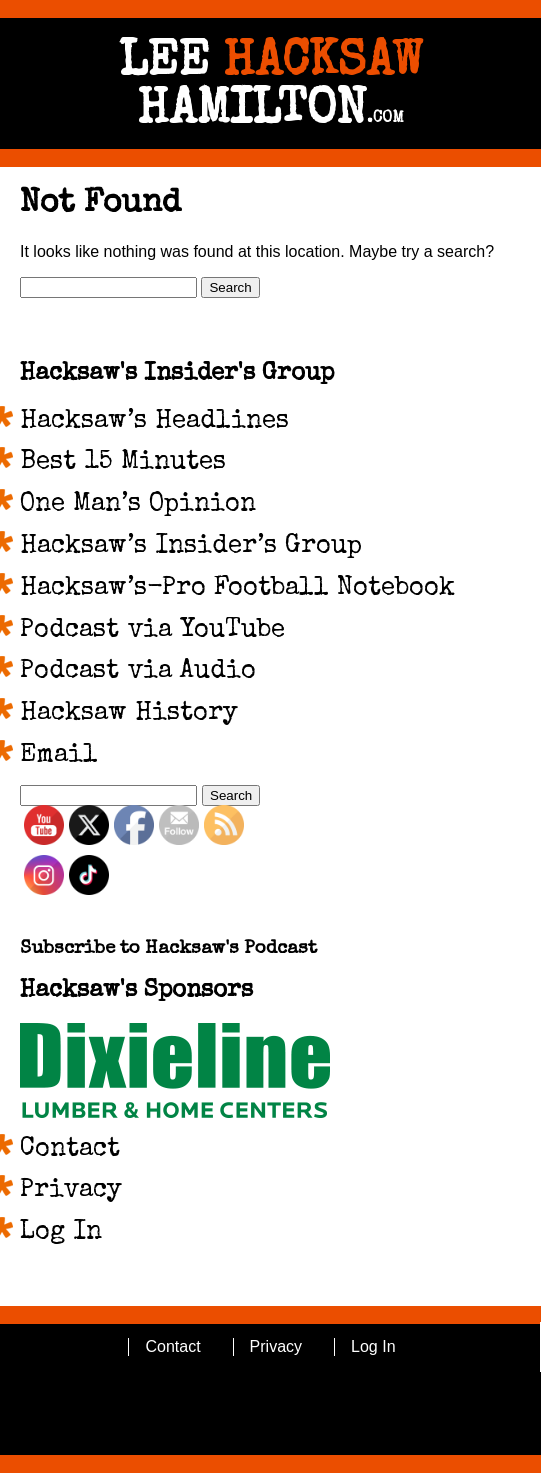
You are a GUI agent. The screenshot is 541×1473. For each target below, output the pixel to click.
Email (59, 756)
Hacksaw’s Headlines (154, 422)
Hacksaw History (129, 714)
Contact (70, 1150)
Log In (61, 1233)
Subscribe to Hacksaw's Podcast (168, 949)
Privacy (71, 1191)
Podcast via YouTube (152, 631)
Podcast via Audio (138, 672)
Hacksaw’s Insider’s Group (191, 547)
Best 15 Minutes (123, 463)
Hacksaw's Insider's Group (177, 374)
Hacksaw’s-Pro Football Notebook (237, 589)
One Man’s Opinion (138, 505)
